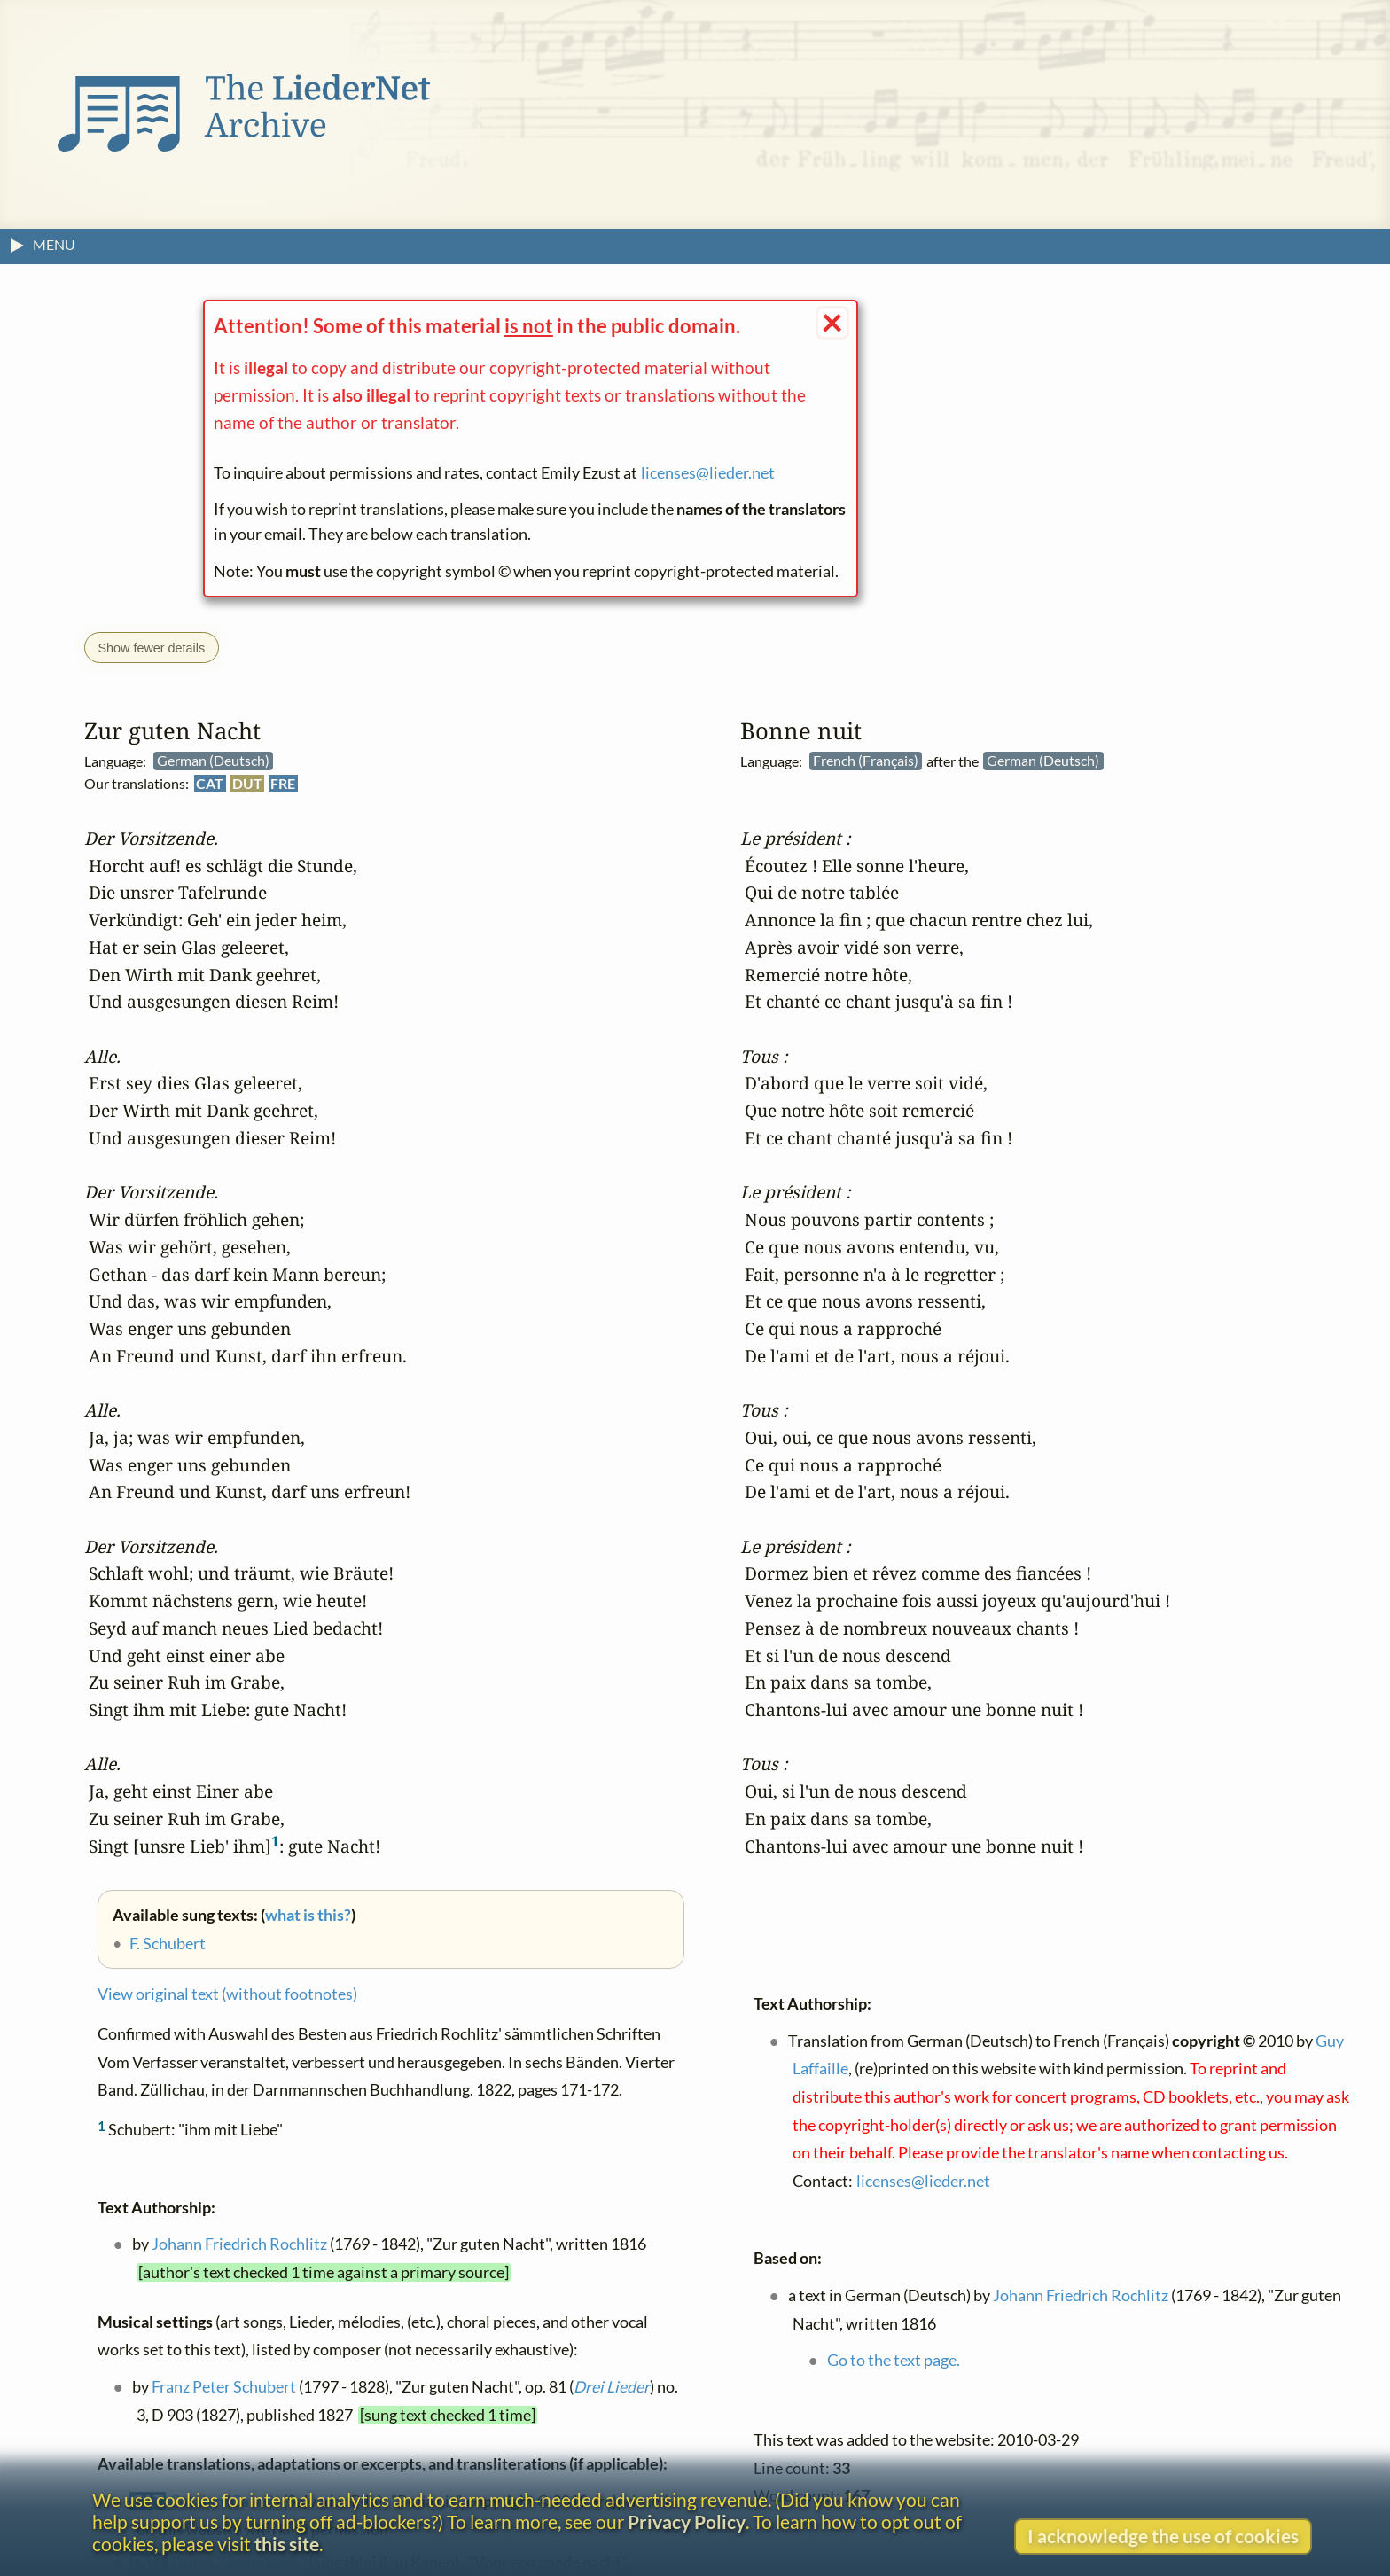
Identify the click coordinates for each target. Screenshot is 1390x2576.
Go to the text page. (893, 2361)
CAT (209, 783)
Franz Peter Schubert (224, 2387)
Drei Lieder (612, 2387)
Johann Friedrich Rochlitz (239, 2245)
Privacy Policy (687, 2521)
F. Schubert (167, 1943)
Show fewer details (151, 648)
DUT (247, 783)
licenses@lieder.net (708, 473)
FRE (282, 783)
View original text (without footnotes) (227, 1995)
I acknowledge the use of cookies (1163, 2536)
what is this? (308, 1915)
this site (286, 2544)
